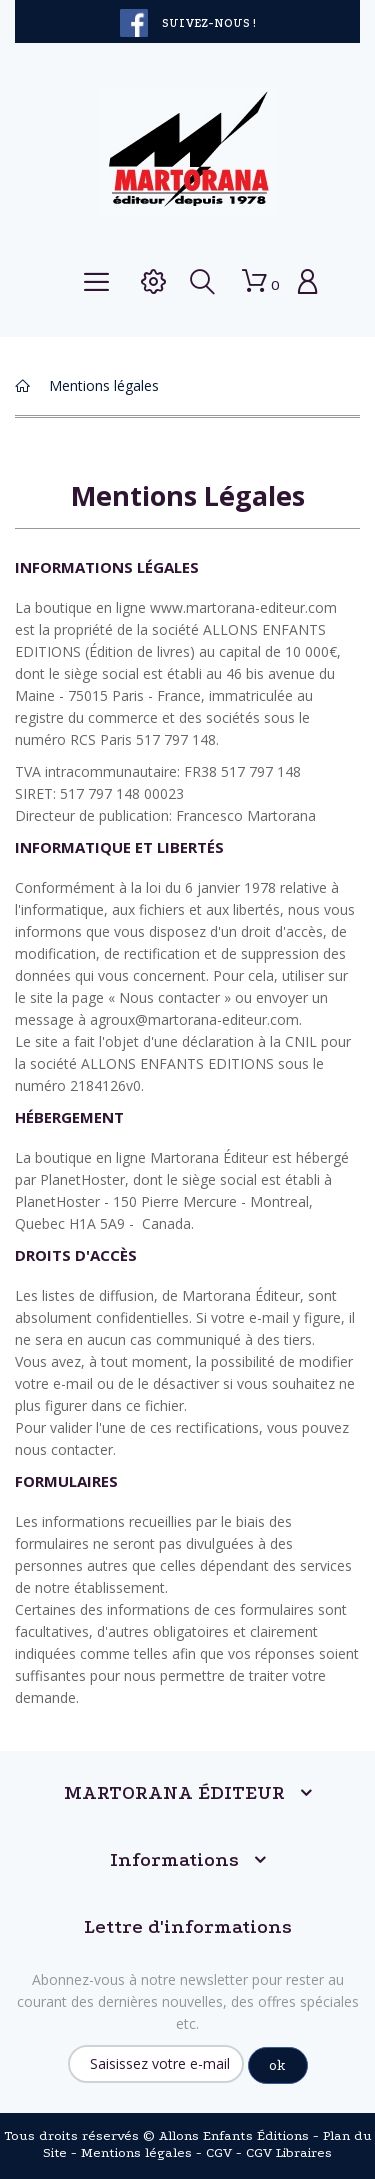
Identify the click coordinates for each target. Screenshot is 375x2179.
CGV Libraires (289, 2152)
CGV (219, 2152)
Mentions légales (136, 2152)
